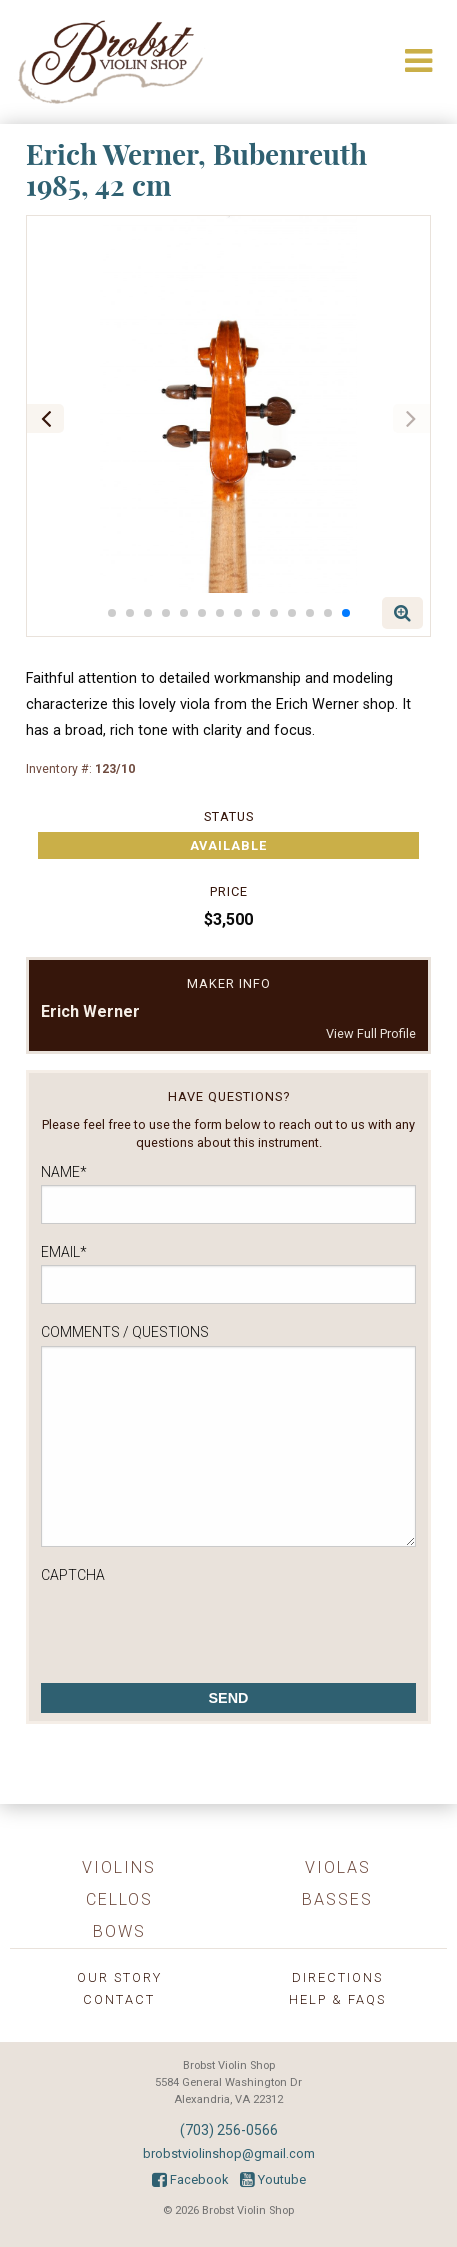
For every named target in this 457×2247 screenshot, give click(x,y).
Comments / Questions (125, 1332)
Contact (119, 1999)
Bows (119, 1931)
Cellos (119, 1899)
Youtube (273, 2179)
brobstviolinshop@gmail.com (229, 2153)
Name (64, 1172)
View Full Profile (371, 1033)
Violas (338, 1867)
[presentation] (193, 1628)
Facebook (190, 2179)
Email (64, 1252)
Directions (337, 1977)
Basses (337, 1899)
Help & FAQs (337, 1999)
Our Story (119, 1977)
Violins (119, 1867)
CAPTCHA (73, 1575)
